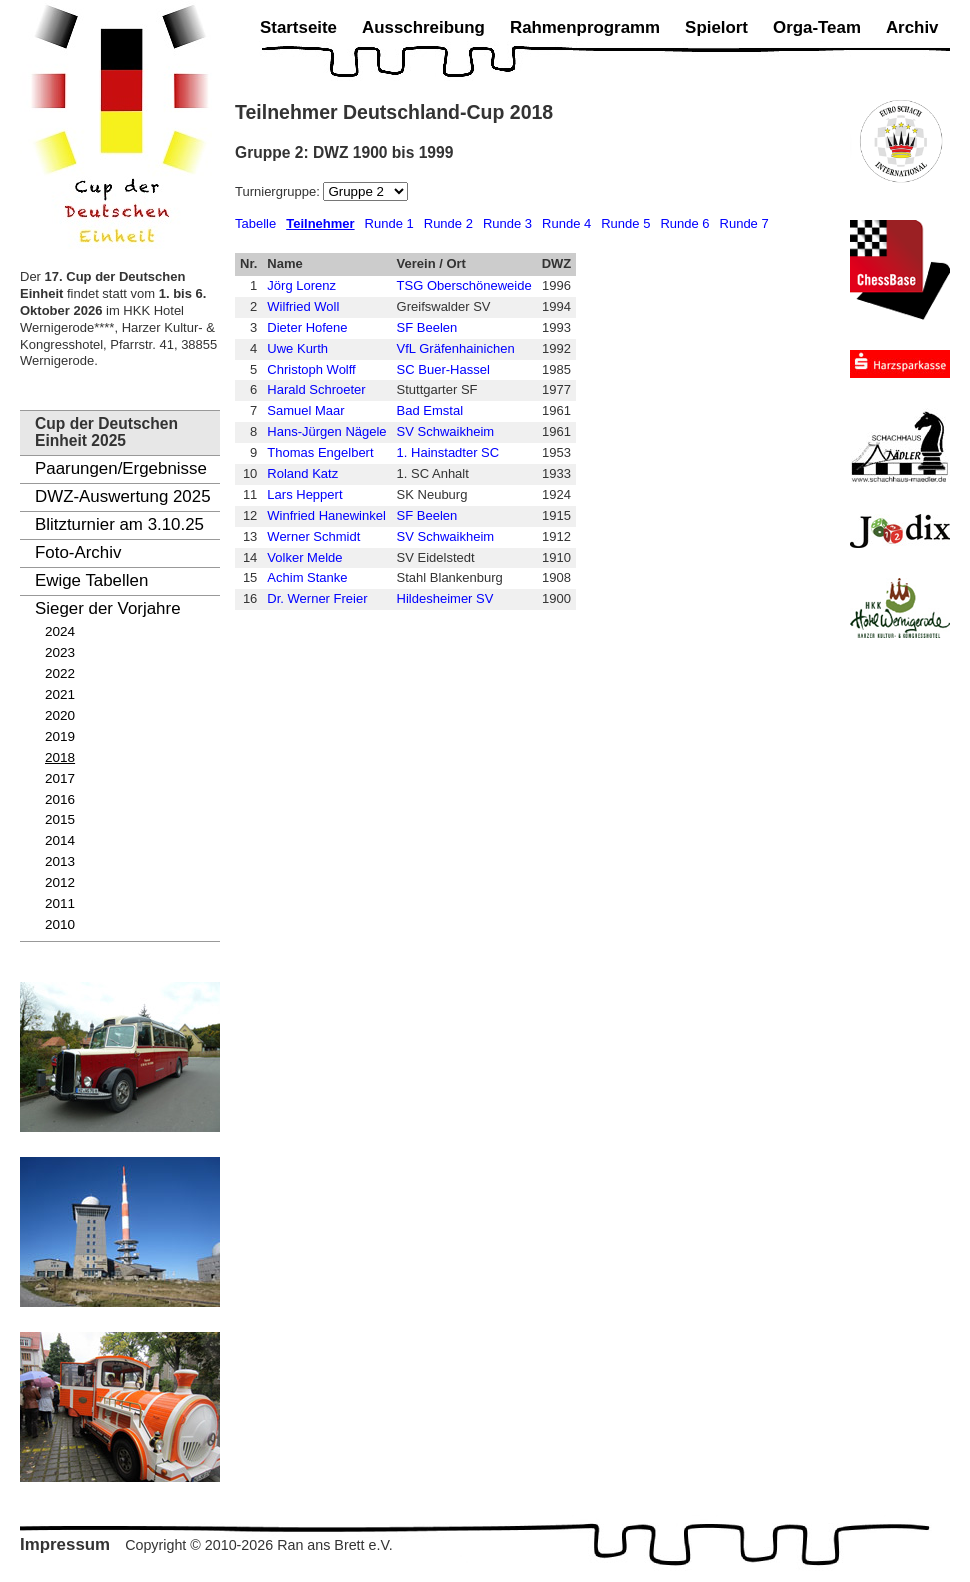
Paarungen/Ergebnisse (121, 468)
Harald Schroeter (316, 389)
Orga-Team (817, 27)
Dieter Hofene (307, 327)
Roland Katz (302, 473)
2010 (60, 924)
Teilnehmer (320, 223)
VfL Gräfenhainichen (456, 348)
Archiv (912, 27)
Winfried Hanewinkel (326, 515)
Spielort (716, 27)
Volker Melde (304, 557)
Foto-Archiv (78, 552)
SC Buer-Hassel (443, 369)
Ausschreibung (423, 27)
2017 (60, 778)
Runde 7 (744, 223)
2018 (60, 757)
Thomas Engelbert (320, 452)
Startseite (298, 27)
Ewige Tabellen (91, 580)
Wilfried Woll (303, 306)
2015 (60, 819)
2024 (60, 631)
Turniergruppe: (279, 191)
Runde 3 (507, 223)
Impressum (65, 1544)
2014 (60, 840)
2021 (60, 694)
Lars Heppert (304, 494)
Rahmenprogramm (585, 27)
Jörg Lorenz (301, 285)
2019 (60, 736)
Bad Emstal (430, 410)
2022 (60, 673)
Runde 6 (684, 223)
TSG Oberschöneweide (464, 285)
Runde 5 (625, 223)
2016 (60, 799)
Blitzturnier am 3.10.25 (119, 524)
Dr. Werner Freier (317, 598)
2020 (60, 715)
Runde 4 (566, 223)
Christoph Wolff (311, 369)
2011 (60, 903)
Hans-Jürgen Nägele (326, 431)
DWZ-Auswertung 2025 (123, 496)
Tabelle (255, 223)
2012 (60, 882)
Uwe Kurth (297, 348)
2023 (60, 652)
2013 (60, 861)
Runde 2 (448, 223)
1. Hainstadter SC (448, 452)
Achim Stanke (307, 577)
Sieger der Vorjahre (108, 608)
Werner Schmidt (313, 536)
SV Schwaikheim (446, 431)
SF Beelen (427, 327)
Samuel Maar (305, 410)
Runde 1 (389, 223)
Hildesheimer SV (445, 598)
